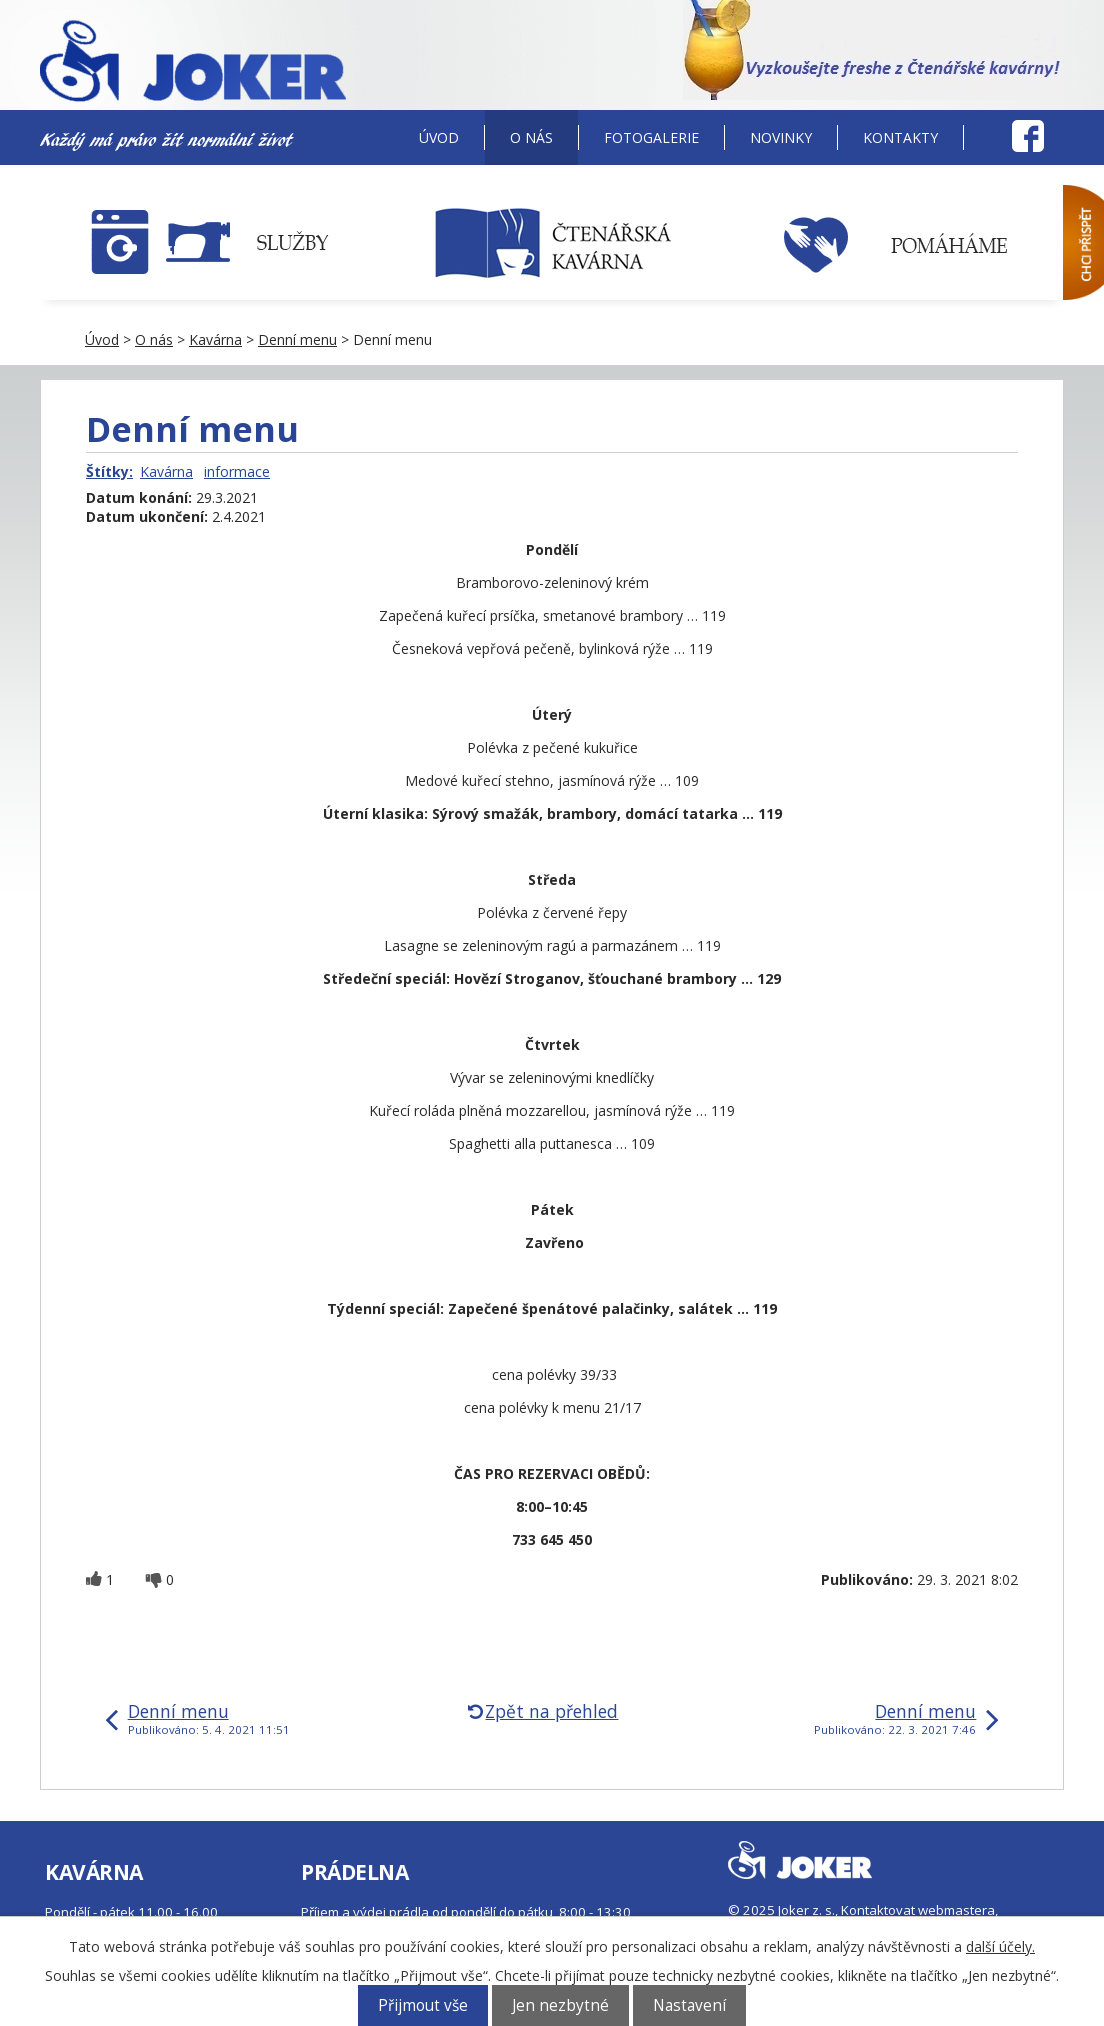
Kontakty (900, 137)
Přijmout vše (423, 2005)
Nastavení (689, 2005)
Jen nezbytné (560, 2005)
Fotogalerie (651, 137)
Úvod (439, 137)
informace (237, 471)
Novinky (781, 137)
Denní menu (297, 339)
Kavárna (215, 339)
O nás (531, 137)
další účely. (1000, 1946)
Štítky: (109, 471)
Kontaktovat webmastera (918, 1910)
